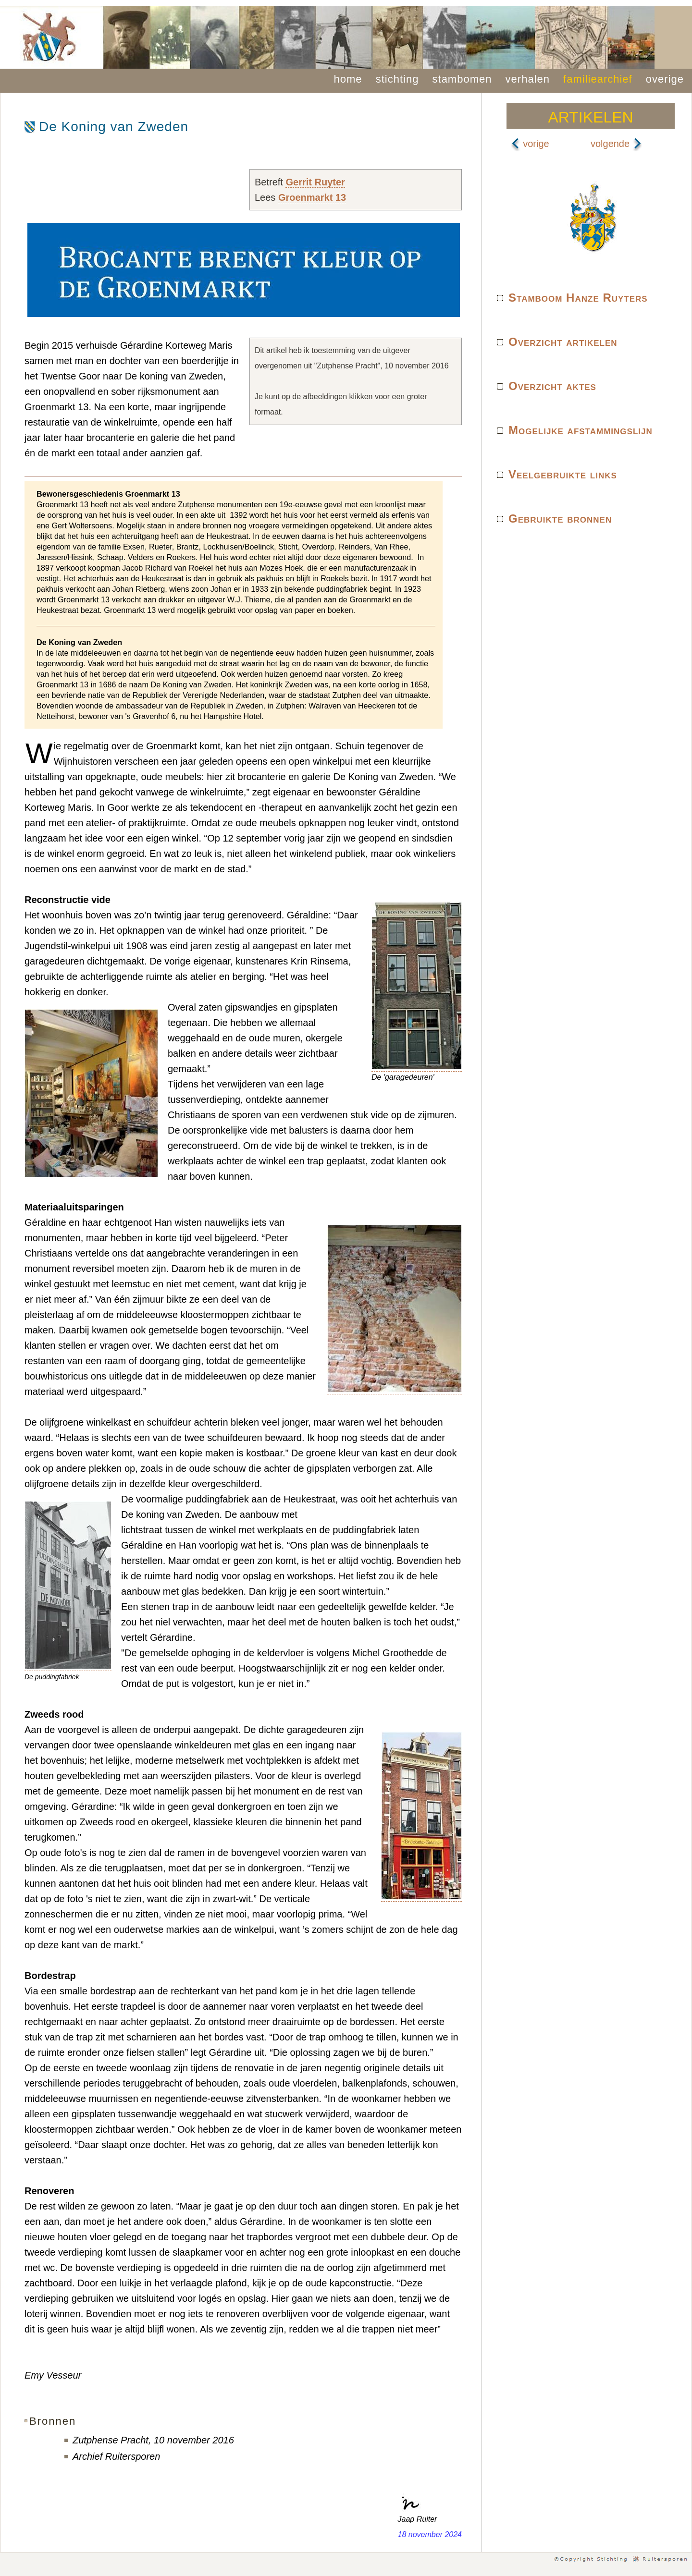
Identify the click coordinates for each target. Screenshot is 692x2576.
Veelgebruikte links (562, 474)
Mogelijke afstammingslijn (580, 430)
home (348, 79)
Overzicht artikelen (563, 341)
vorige (530, 143)
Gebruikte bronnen (560, 518)
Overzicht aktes (552, 385)
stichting (397, 79)
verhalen (528, 79)
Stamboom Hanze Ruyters (578, 297)
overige (665, 79)
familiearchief (597, 79)
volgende (616, 143)
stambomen (462, 79)
